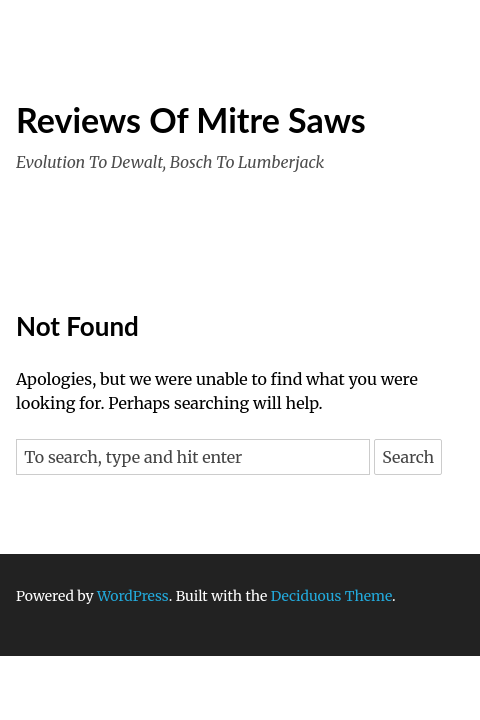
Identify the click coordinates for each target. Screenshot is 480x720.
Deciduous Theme (331, 596)
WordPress (133, 596)
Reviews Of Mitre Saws (191, 119)
